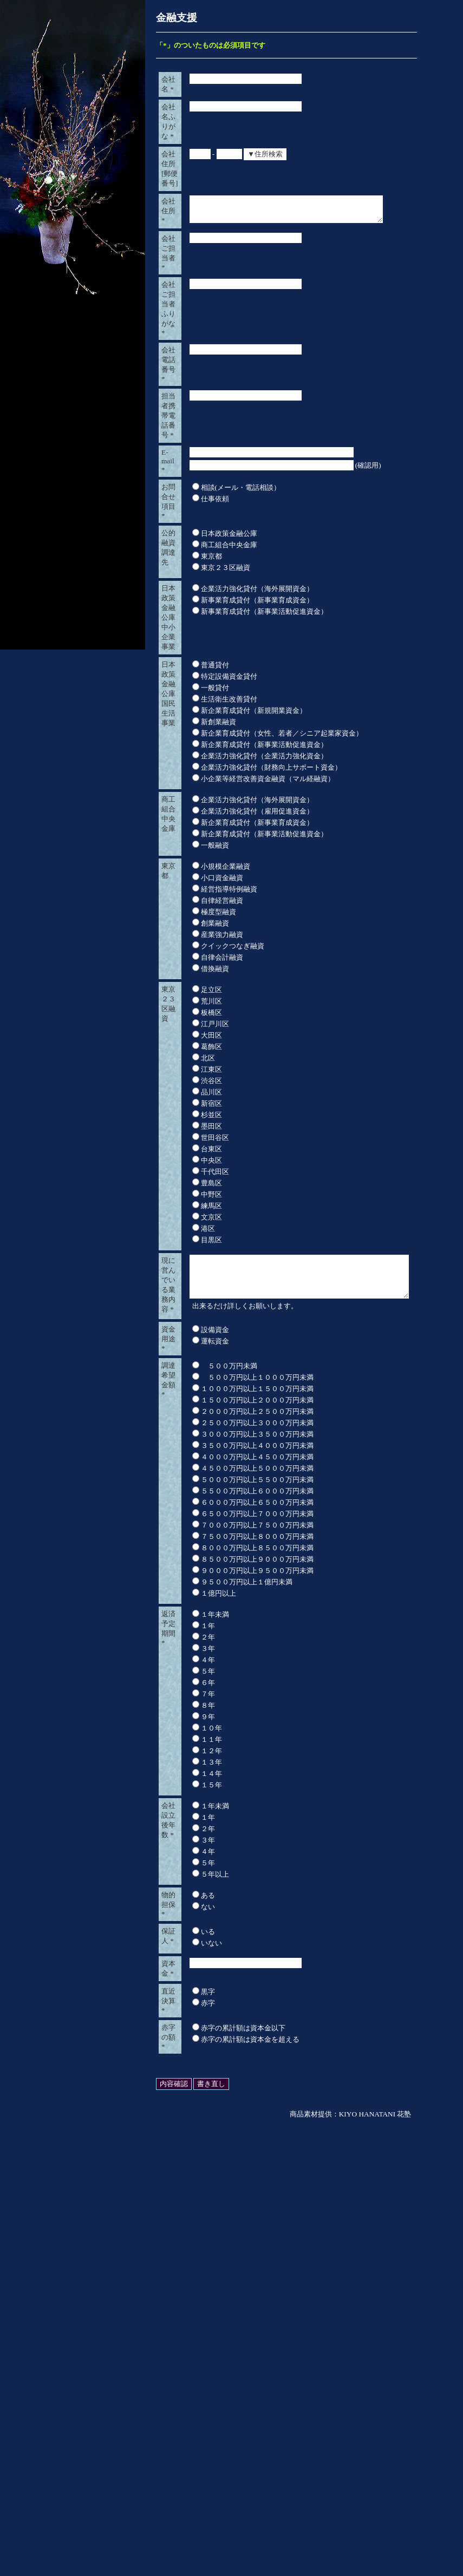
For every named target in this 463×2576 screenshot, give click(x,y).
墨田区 (203, 1473)
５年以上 (206, 2279)
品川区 (203, 1439)
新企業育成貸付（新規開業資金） (245, 1028)
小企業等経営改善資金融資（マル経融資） (259, 1096)
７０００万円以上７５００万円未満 (248, 1929)
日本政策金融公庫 (220, 762)
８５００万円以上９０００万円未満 (248, 1963)
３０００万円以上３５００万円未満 (248, 1838)
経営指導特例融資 (220, 1236)
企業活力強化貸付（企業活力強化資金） (255, 1074)
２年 (199, 2041)
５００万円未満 (220, 1770)
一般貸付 (206, 1005)
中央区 (203, 1507)
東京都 (203, 785)
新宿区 (203, 1450)
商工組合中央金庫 (220, 773)
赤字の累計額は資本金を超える (241, 2480)
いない (203, 2358)
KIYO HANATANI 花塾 (375, 2565)
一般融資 (206, 1173)
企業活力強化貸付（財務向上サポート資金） (262, 1085)
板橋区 (203, 1359)
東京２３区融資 (217, 796)
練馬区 (203, 1553)
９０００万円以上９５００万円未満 (248, 1975)
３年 (199, 2053)
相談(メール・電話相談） (232, 695)
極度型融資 (210, 1259)
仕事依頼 (206, 707)
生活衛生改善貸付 (220, 1017)
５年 (199, 2076)
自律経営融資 (213, 1247)
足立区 (203, 1337)
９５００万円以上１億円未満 (238, 1986)
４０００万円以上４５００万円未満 (248, 1861)
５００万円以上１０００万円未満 (248, 1782)
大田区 (203, 1382)
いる (199, 2347)
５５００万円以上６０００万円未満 (248, 1895)
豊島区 (203, 1530)
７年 (199, 2098)
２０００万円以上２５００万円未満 (248, 1816)
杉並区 (203, 1462)
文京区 (203, 1564)
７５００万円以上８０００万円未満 (248, 1941)
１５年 (203, 2189)
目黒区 (203, 1587)
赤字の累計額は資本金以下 (234, 2468)
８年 (199, 2110)
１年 (199, 2030)
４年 (199, 2064)
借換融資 (206, 1316)
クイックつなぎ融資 (224, 1293)
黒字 (199, 2421)
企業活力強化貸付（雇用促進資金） (248, 1139)
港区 (199, 1575)
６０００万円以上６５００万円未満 (248, 1907)
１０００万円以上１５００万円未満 (248, 1793)
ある (199, 2300)
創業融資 (206, 1270)
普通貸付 (206, 983)
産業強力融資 (213, 1281)
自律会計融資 (213, 1304)
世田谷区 (206, 1484)
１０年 (203, 2132)
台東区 (203, 1496)
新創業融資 (210, 1039)
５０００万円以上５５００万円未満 (248, 1884)
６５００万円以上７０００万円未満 (248, 1918)
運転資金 (206, 1735)
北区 (199, 1405)
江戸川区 (206, 1371)
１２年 (203, 2155)
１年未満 (206, 2019)
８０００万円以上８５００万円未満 (248, 1952)
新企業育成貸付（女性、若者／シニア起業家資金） (273, 1051)
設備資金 (206, 1723)
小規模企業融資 (217, 1213)
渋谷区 (203, 1428)
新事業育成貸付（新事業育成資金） (248, 849)
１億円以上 (210, 1998)
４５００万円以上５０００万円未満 (248, 1873)
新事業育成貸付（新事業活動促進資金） (255, 861)
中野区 (203, 1541)
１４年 (203, 2178)
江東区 (203, 1416)
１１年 (203, 2144)
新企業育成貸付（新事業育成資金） (248, 1150)
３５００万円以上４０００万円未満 (248, 1850)
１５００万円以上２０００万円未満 (248, 1804)
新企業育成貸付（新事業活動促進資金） (255, 1062)
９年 (199, 2121)
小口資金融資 (213, 1225)
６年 (199, 2087)
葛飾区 (203, 1393)
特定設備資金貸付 (220, 994)
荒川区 (203, 1348)
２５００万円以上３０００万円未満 (248, 1827)
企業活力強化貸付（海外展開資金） (248, 838)
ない (199, 2311)
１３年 (203, 2166)
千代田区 (206, 1519)
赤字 (199, 2433)
